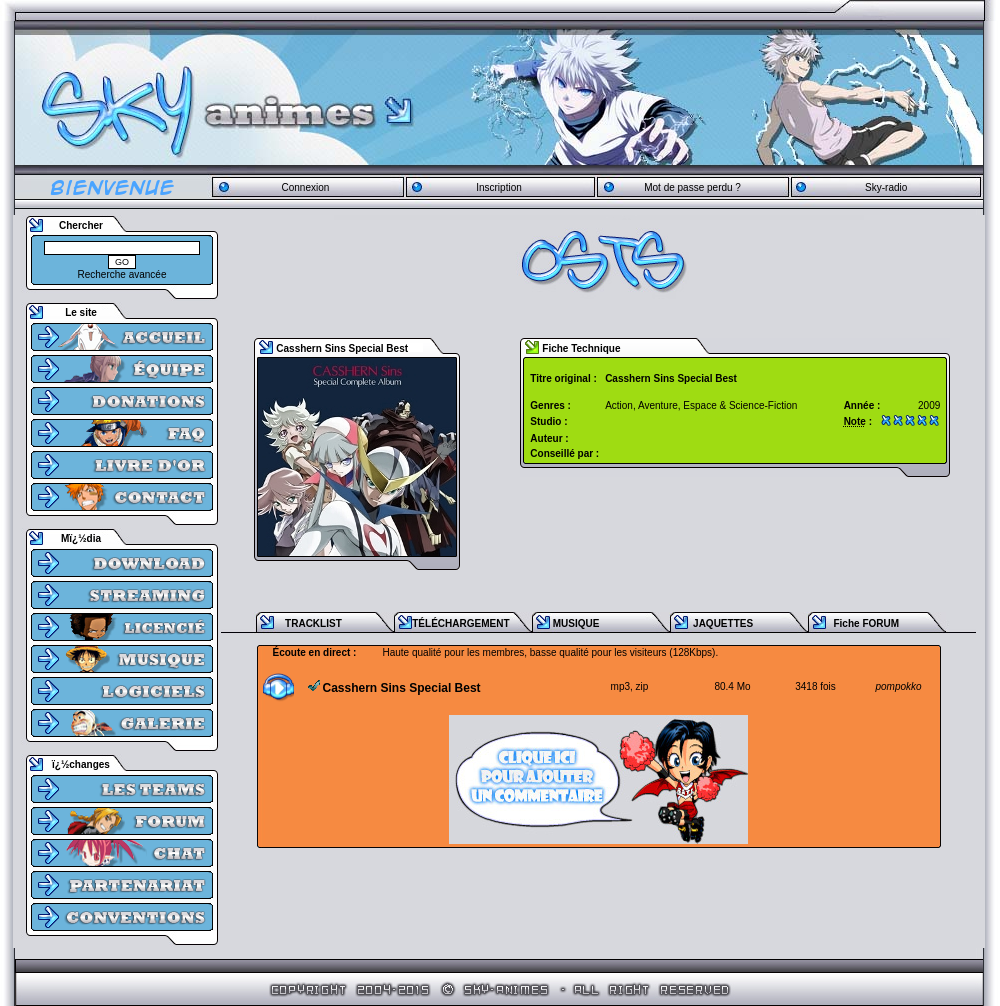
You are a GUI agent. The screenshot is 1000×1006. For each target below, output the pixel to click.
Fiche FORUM (866, 623)
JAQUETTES (723, 623)
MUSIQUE (576, 623)
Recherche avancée (122, 274)
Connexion (305, 187)
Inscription (499, 187)
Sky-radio (886, 187)
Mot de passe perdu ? (692, 187)
